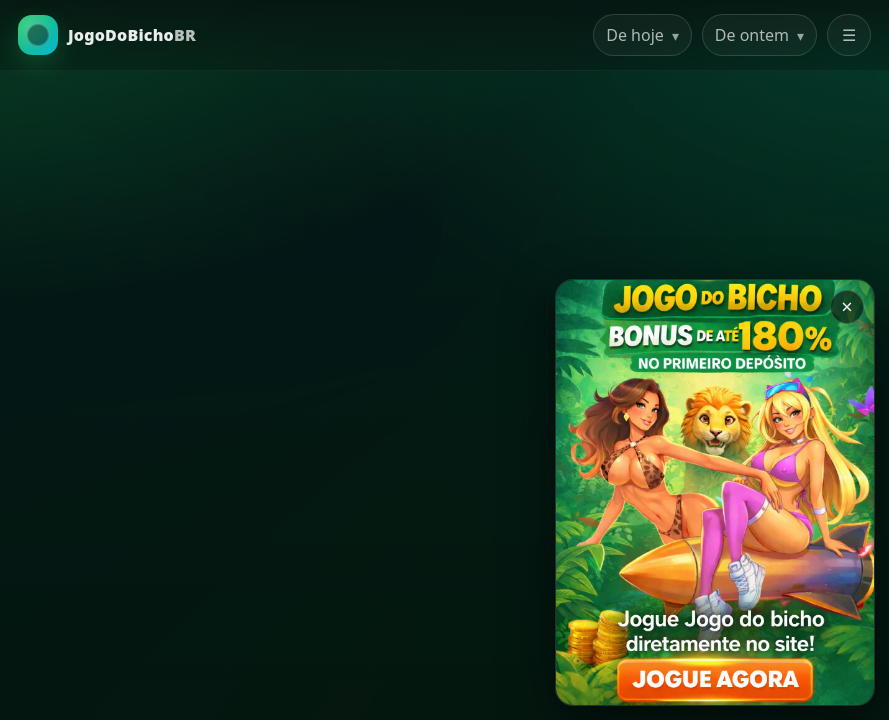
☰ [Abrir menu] (849, 35)
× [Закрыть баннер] (846, 306)
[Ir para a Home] (107, 35)
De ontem (759, 35)
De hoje (642, 35)
